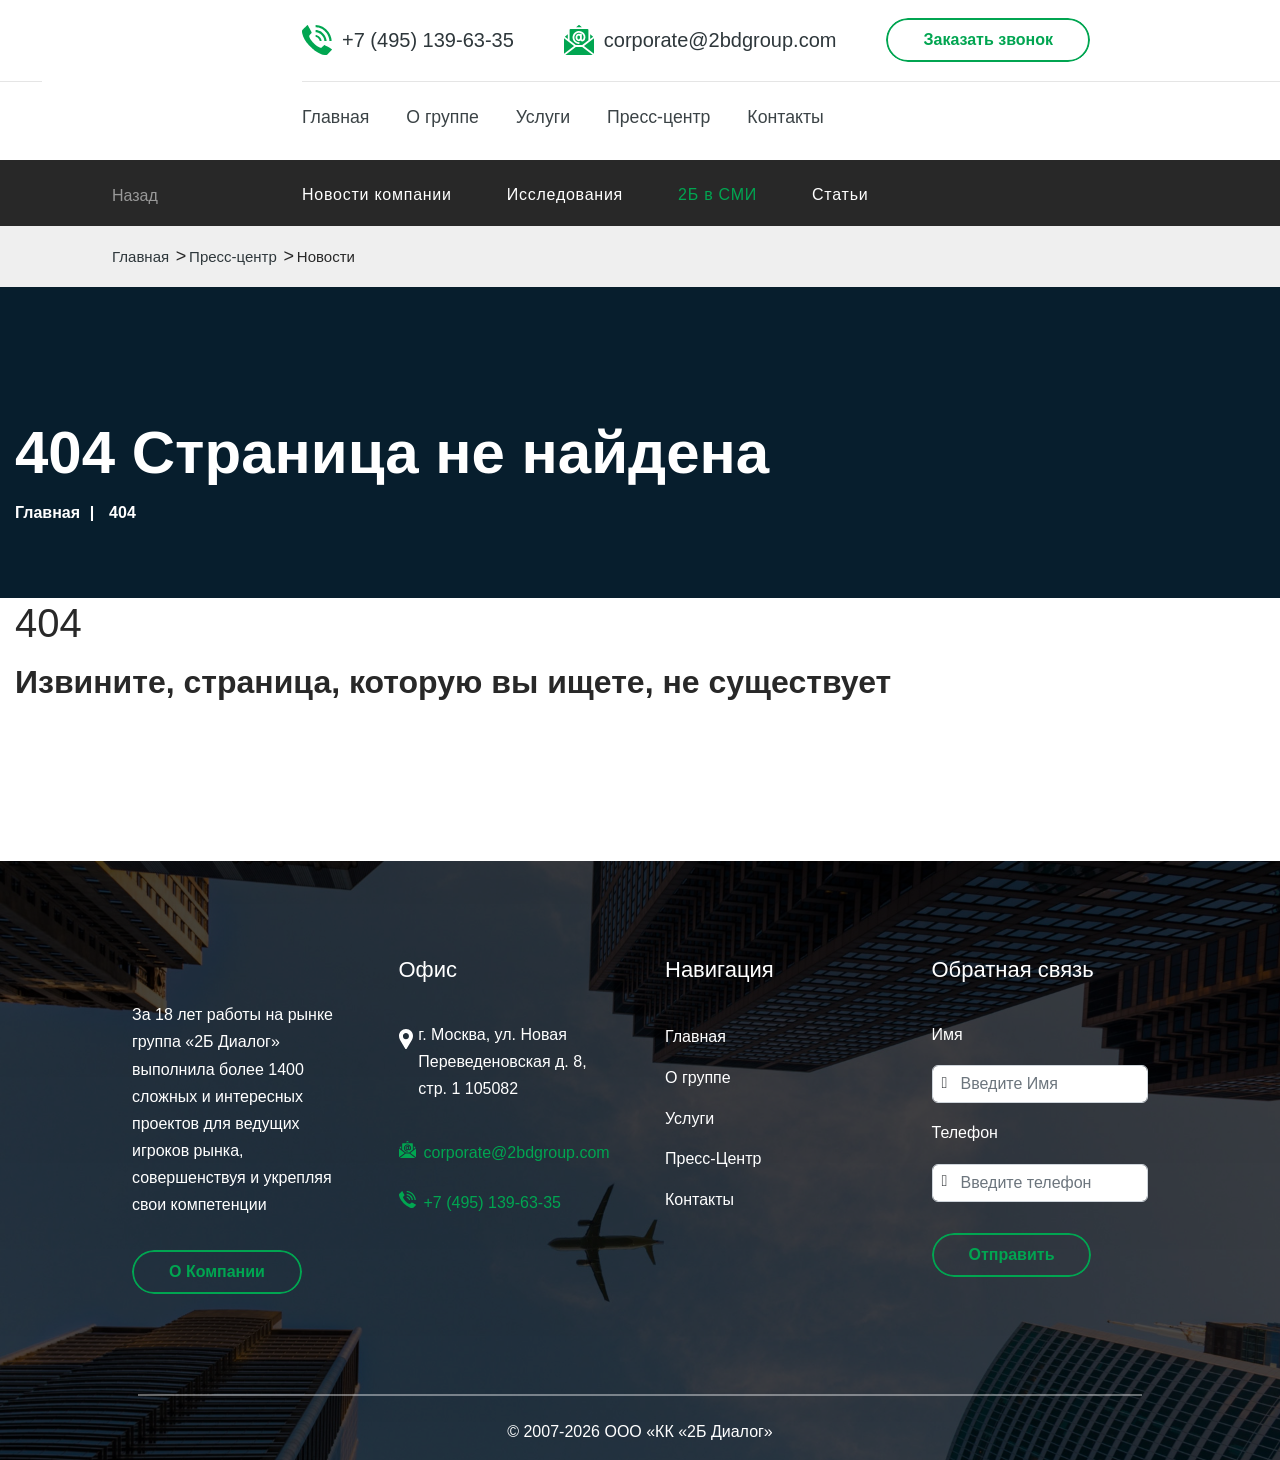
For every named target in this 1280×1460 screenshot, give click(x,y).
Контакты (804, 117)
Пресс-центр (672, 117)
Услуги (551, 117)
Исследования (565, 194)
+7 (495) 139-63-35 (428, 40)
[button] (1012, 1255)
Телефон (965, 1132)
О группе (448, 117)
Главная (336, 117)
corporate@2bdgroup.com (720, 40)
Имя (947, 1034)
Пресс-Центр (713, 1158)
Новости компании (377, 194)
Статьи (840, 194)
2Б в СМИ (717, 194)
